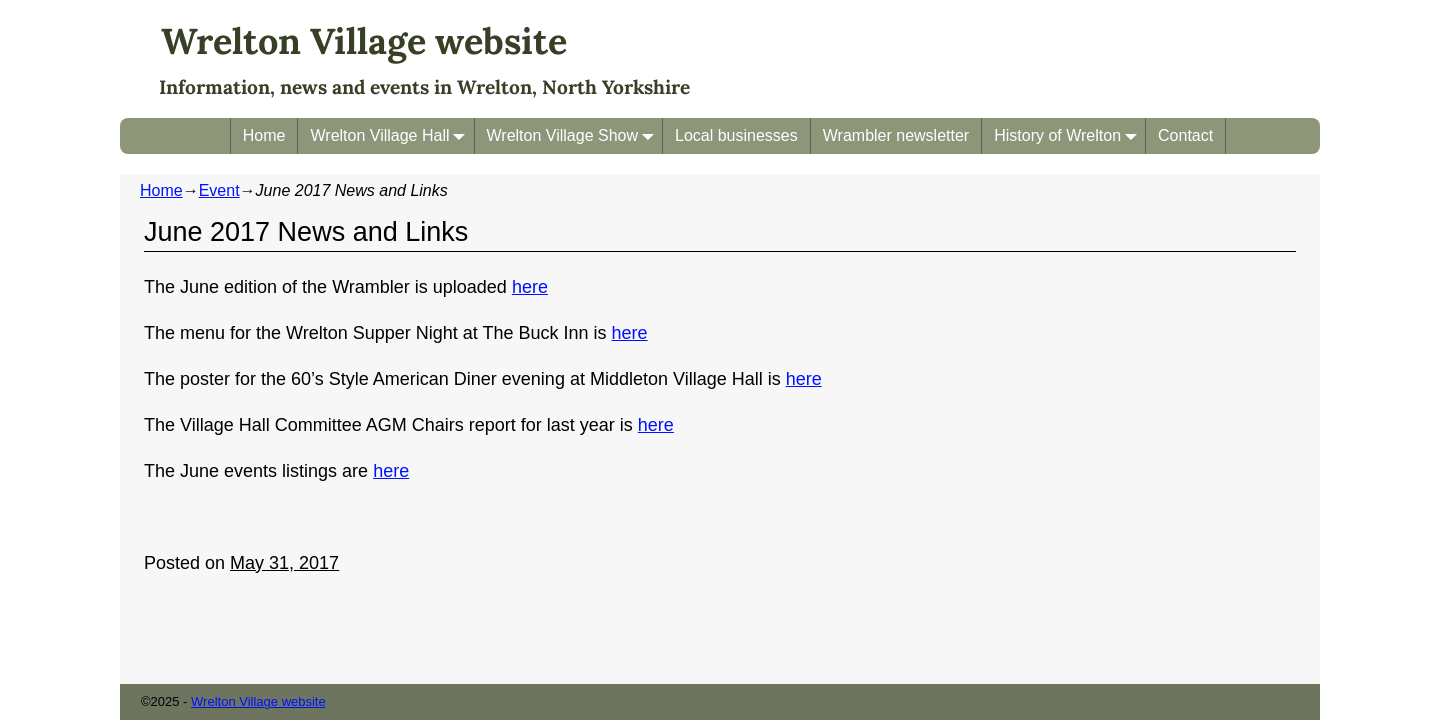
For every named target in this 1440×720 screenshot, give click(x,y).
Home (264, 135)
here (530, 287)
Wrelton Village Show (575, 135)
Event (219, 190)
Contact (1185, 135)
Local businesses (736, 135)
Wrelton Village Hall (391, 135)
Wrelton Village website (364, 41)
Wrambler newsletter (896, 135)
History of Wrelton (1069, 135)
